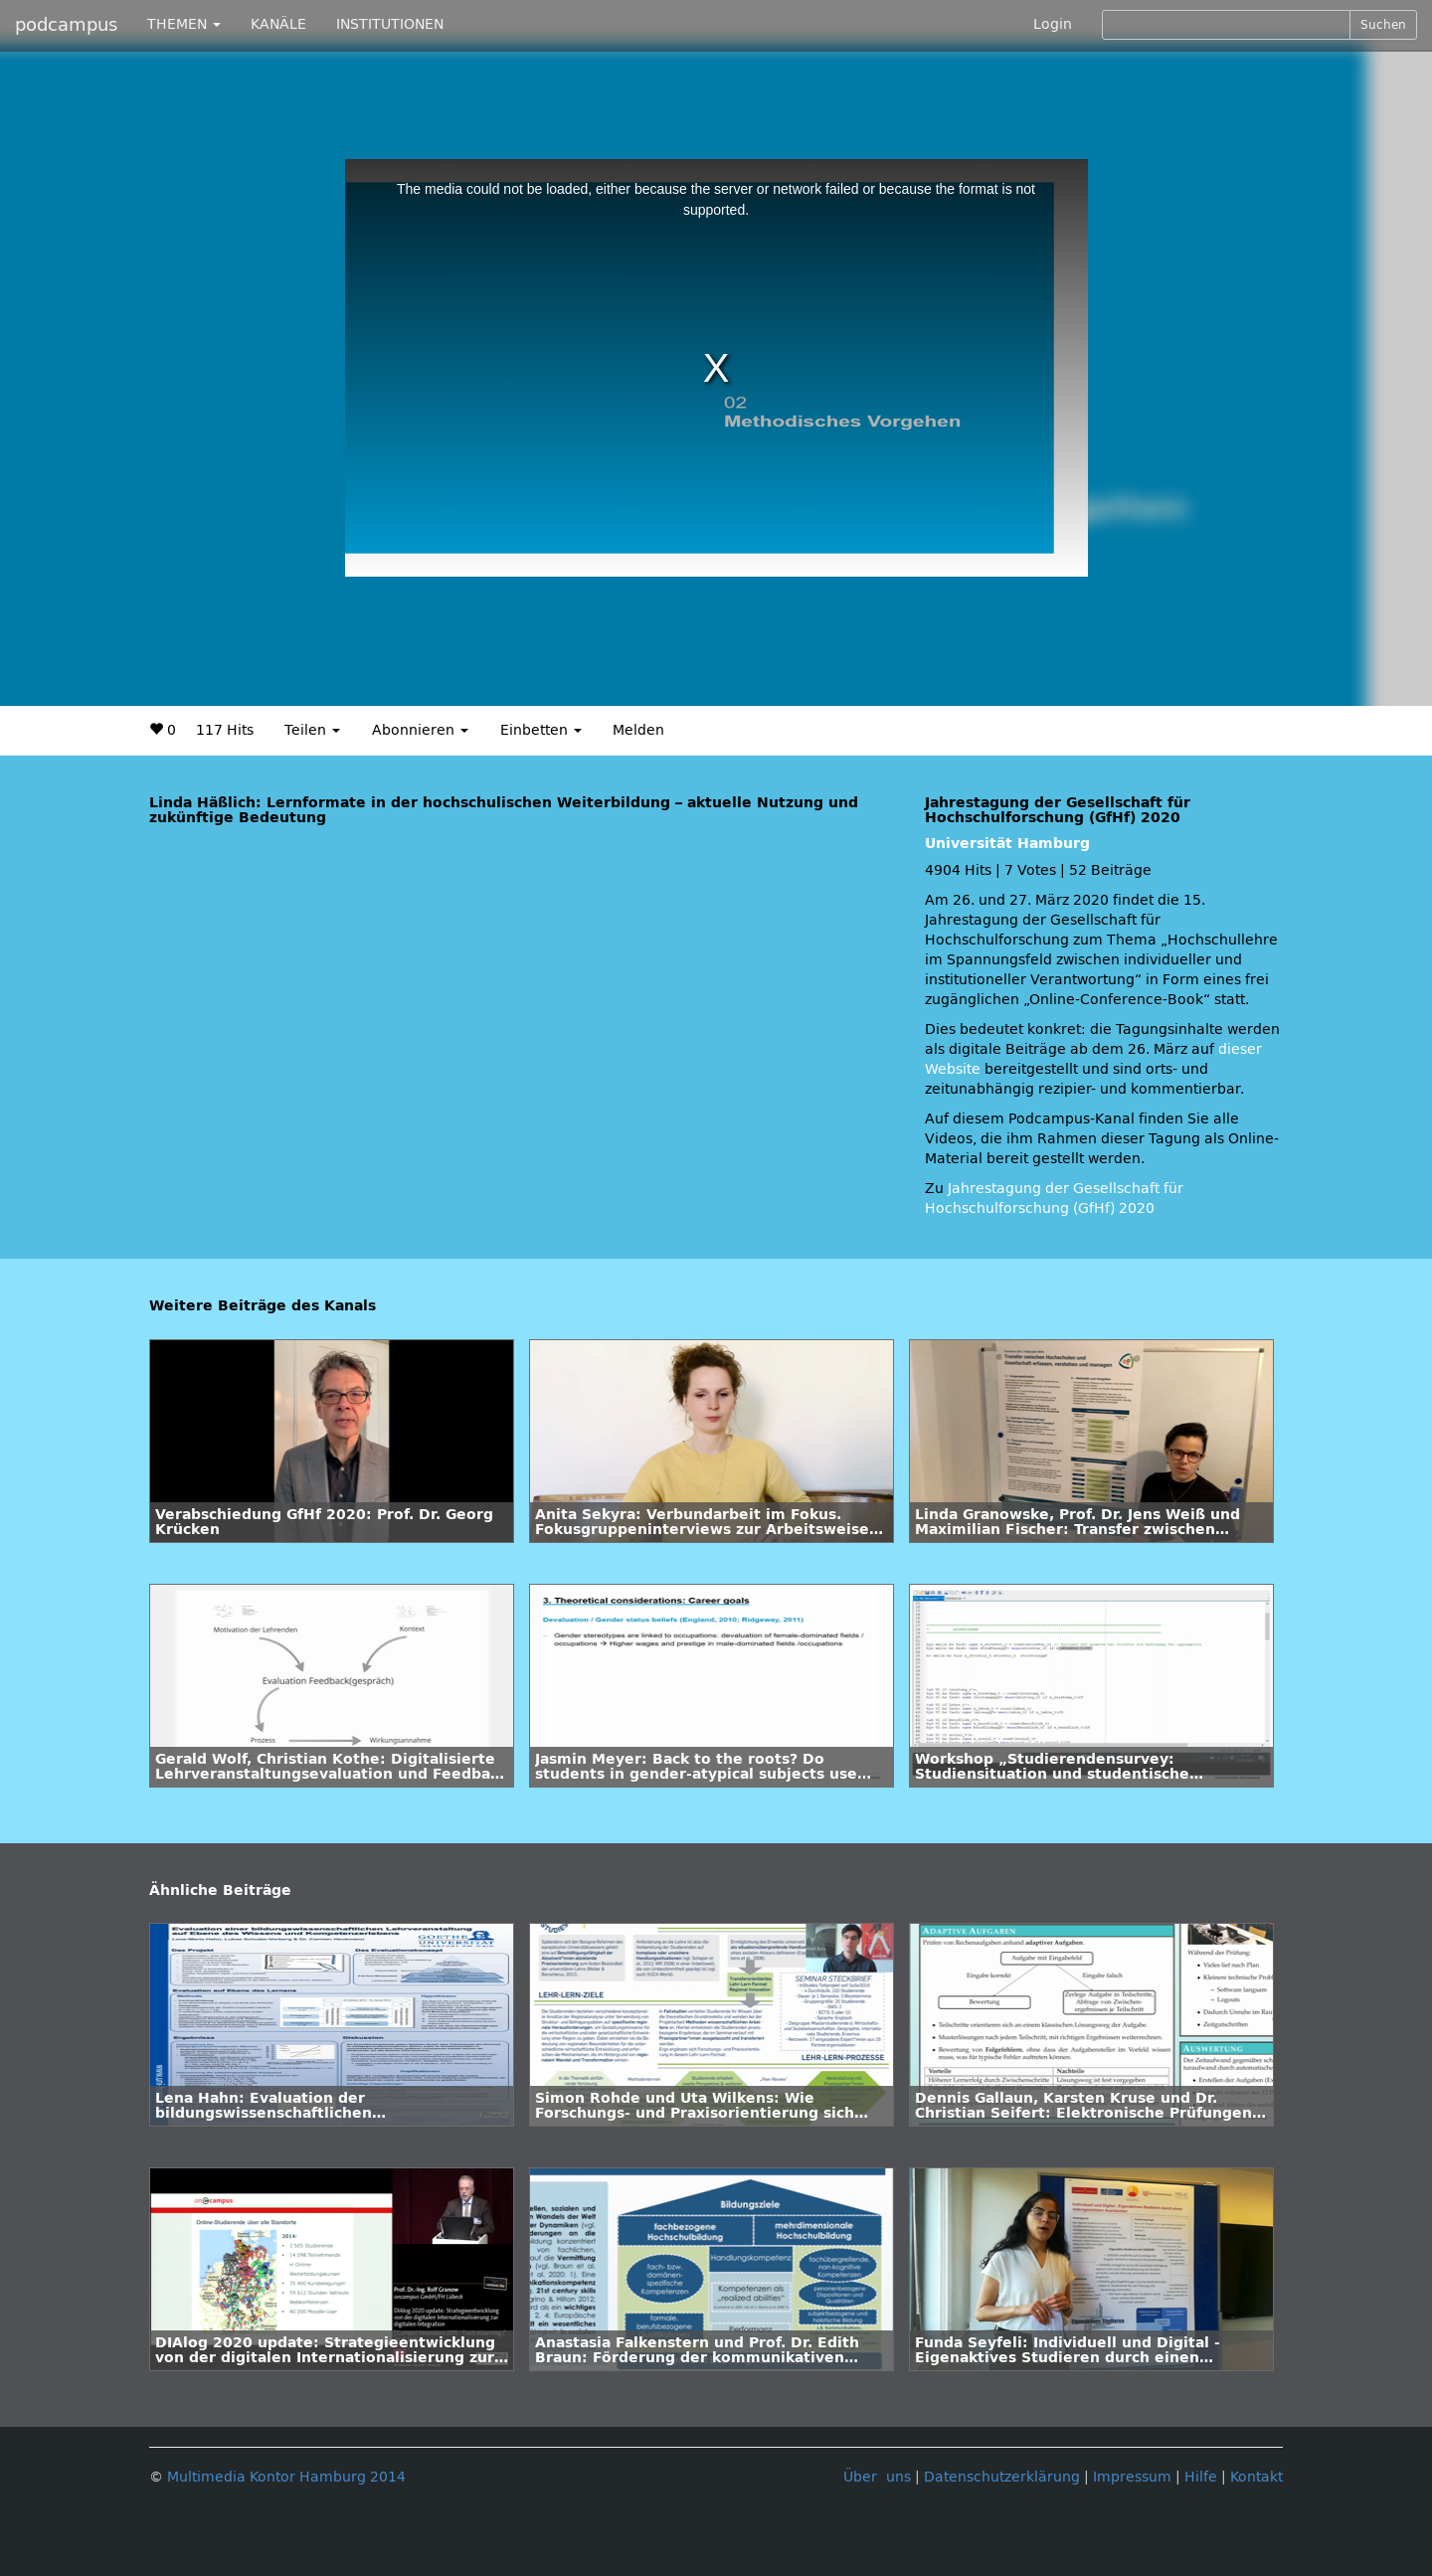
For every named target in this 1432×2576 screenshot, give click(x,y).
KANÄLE (278, 24)
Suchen (1383, 25)
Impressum (1132, 2477)
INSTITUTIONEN (390, 24)
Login (1052, 24)
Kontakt (1256, 2477)
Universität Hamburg (1007, 843)
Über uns (877, 2477)
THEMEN (184, 24)
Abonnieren (420, 730)
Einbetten (541, 730)
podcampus (66, 25)
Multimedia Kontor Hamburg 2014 (286, 2477)
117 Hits (225, 730)
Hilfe (1200, 2477)
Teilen (312, 730)
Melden (638, 730)
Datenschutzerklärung (1002, 2477)
